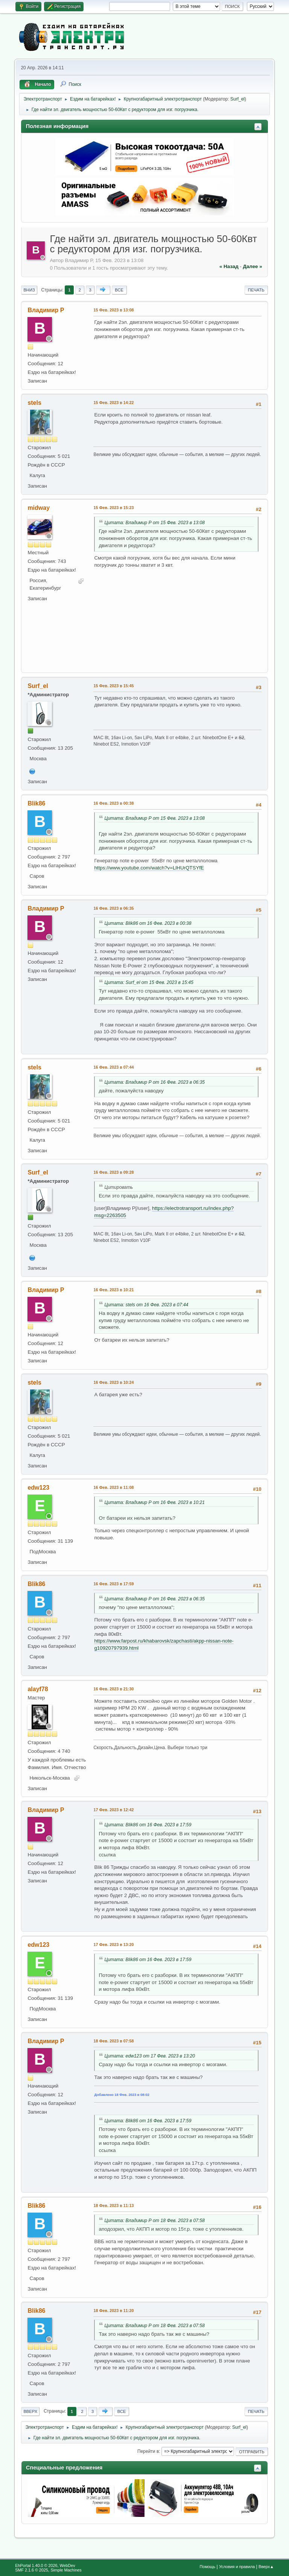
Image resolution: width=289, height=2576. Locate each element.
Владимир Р (45, 310)
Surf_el (237, 99)
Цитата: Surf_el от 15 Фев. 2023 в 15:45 (148, 982)
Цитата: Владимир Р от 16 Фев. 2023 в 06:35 (154, 1082)
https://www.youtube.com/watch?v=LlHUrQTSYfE (149, 868)
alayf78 (37, 1689)
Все (119, 290)
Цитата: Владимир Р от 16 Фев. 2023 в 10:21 (154, 1502)
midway (38, 508)
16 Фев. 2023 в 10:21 (113, 1289)
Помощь (207, 2566)
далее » (252, 266)
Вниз (29, 290)
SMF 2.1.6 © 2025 (31, 2570)
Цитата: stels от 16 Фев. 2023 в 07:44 (146, 1304)
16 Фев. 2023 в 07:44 (113, 1067)
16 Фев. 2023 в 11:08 (113, 1487)
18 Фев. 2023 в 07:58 (113, 2041)
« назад (229, 266)
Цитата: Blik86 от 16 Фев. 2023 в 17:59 (147, 1824)
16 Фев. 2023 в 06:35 (113, 908)
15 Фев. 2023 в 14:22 (113, 402)
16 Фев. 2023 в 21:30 (113, 1689)
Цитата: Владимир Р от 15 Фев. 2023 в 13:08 (154, 522)
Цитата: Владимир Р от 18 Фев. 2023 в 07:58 (154, 2220)
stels (34, 403)
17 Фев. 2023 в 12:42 (113, 1809)
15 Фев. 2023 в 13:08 (113, 310)
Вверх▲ (266, 2566)
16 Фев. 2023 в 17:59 (113, 1584)
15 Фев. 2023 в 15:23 (113, 507)
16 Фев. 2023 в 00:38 (113, 803)
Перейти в (148, 2451)
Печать (256, 290)
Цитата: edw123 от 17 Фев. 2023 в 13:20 (149, 2056)
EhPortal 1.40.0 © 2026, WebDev (45, 2565)
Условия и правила (237, 2566)
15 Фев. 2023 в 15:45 (113, 685)
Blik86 (36, 803)
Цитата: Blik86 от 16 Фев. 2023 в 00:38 (147, 923)
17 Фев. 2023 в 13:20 (113, 1944)
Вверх (30, 2411)
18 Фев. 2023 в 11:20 (113, 2310)
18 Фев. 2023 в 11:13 (113, 2205)
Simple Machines (66, 2570)
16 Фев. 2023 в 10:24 (113, 1382)
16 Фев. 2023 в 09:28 (113, 1172)
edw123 (38, 1487)
